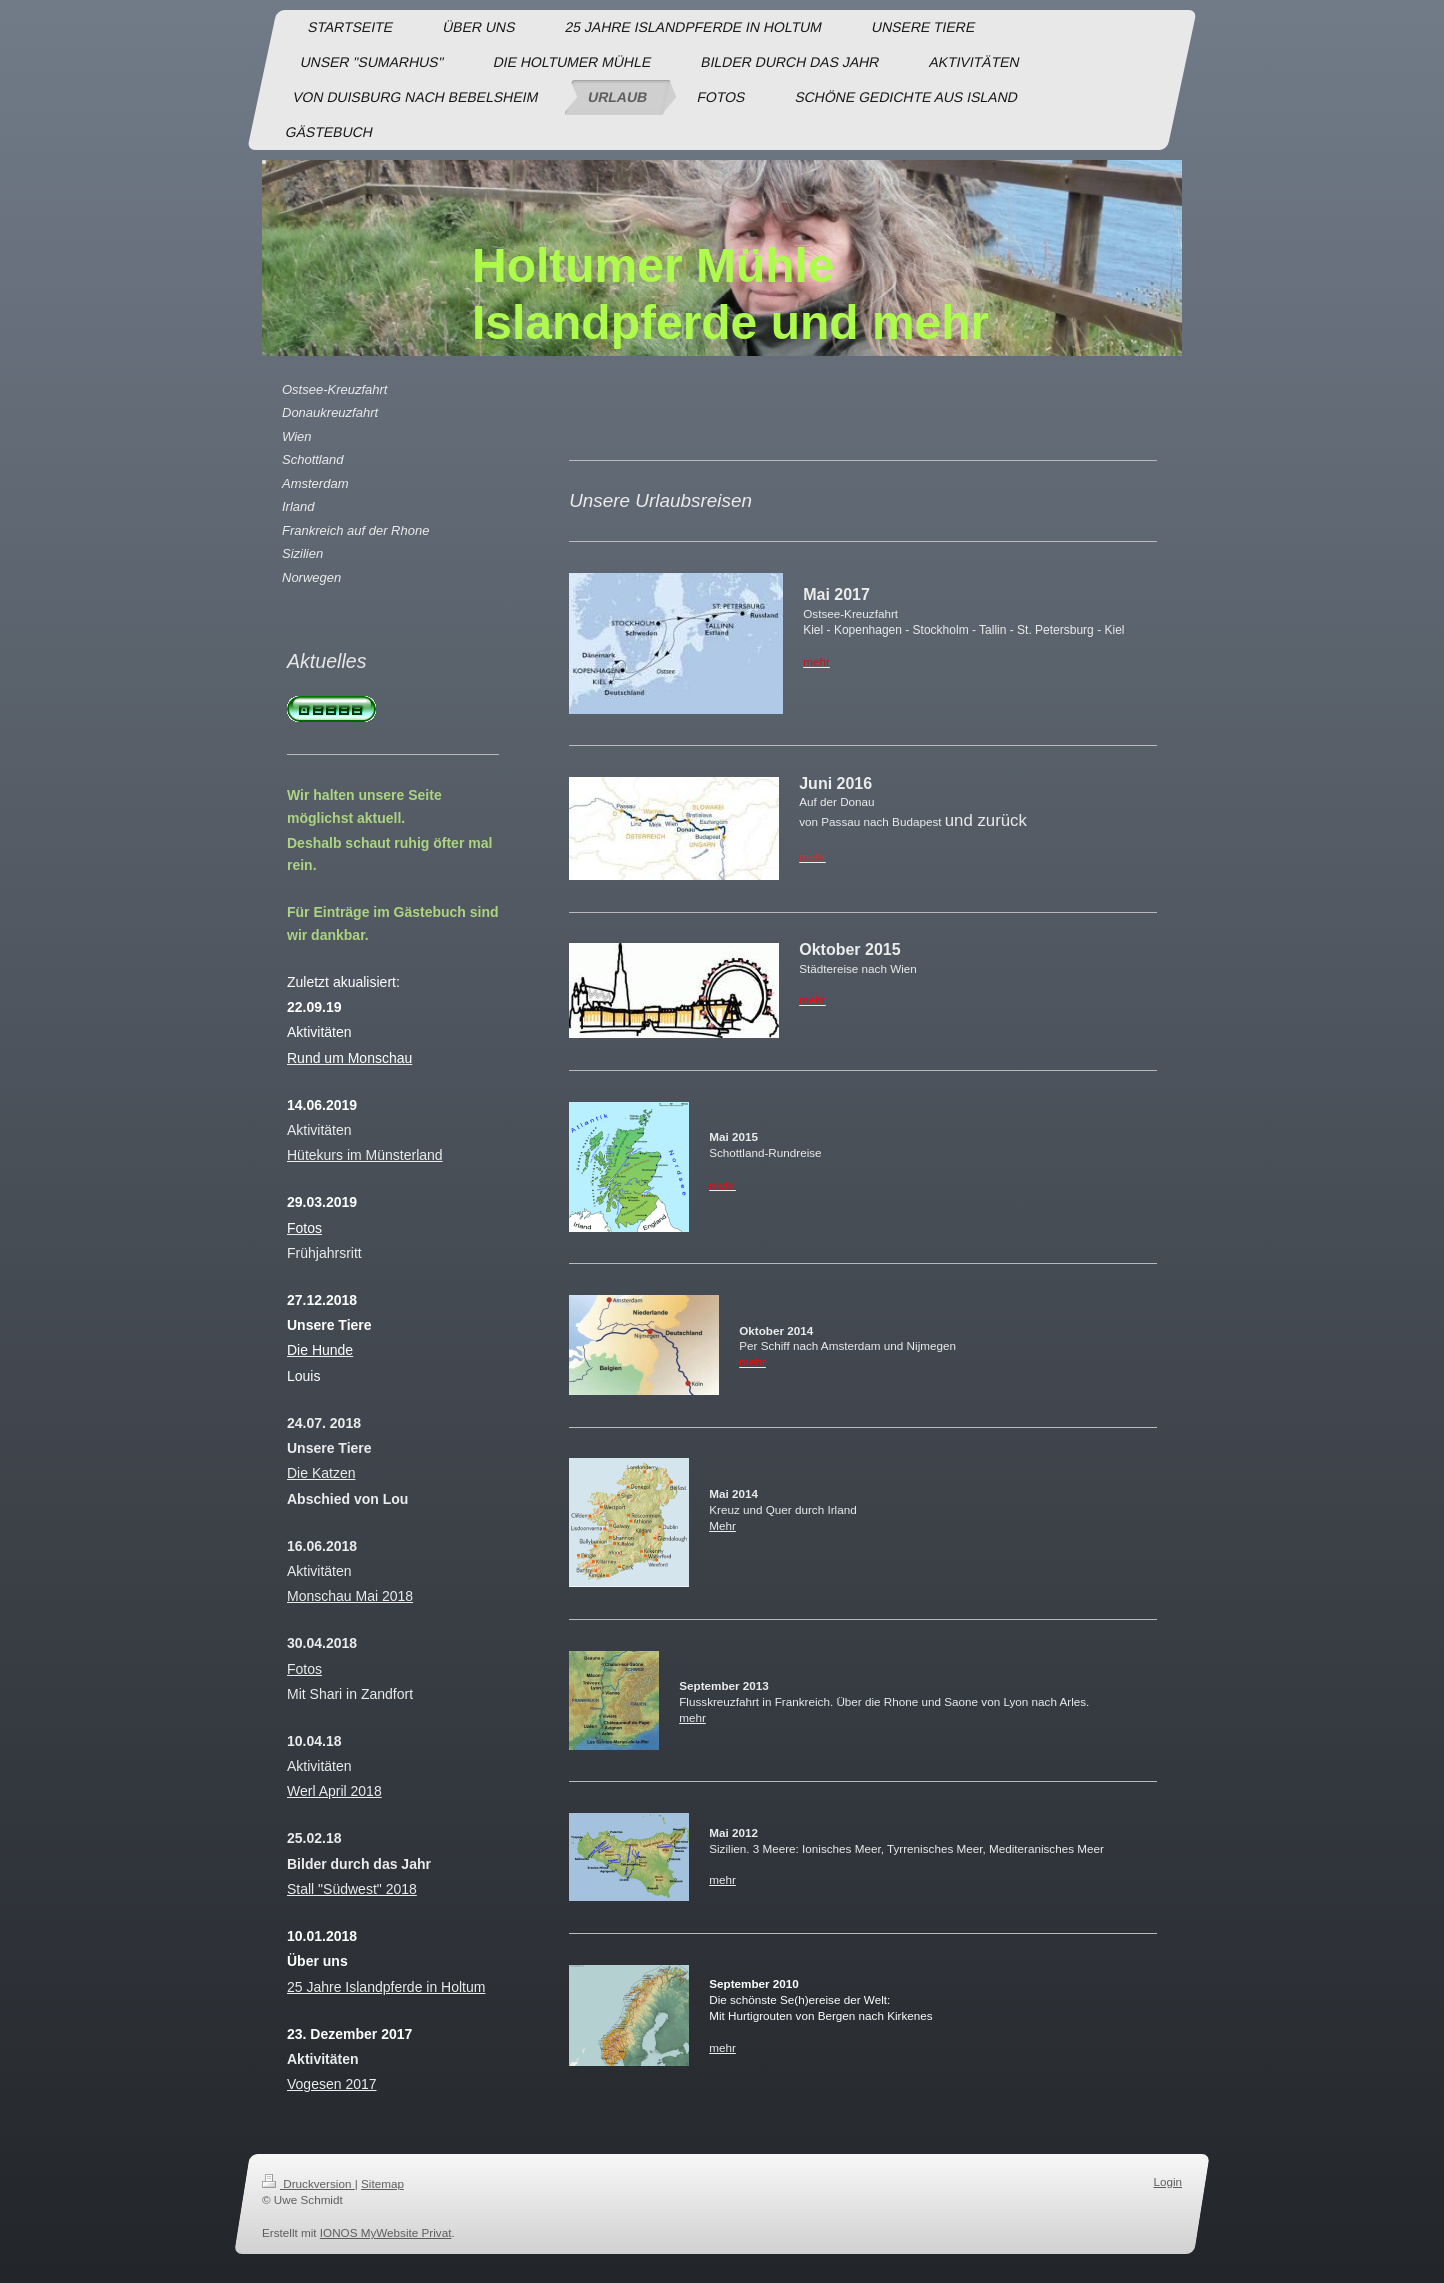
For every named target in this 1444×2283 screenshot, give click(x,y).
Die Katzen (321, 1473)
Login (1167, 2181)
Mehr (722, 1525)
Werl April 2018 (334, 1791)
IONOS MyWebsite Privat (386, 2232)
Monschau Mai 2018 (350, 1596)
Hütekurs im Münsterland (365, 1155)
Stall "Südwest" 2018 (352, 1889)
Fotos (304, 1669)
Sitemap (382, 2183)
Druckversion (308, 2183)
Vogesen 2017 (332, 2084)
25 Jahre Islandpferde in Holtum (386, 1987)
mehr (692, 1717)
